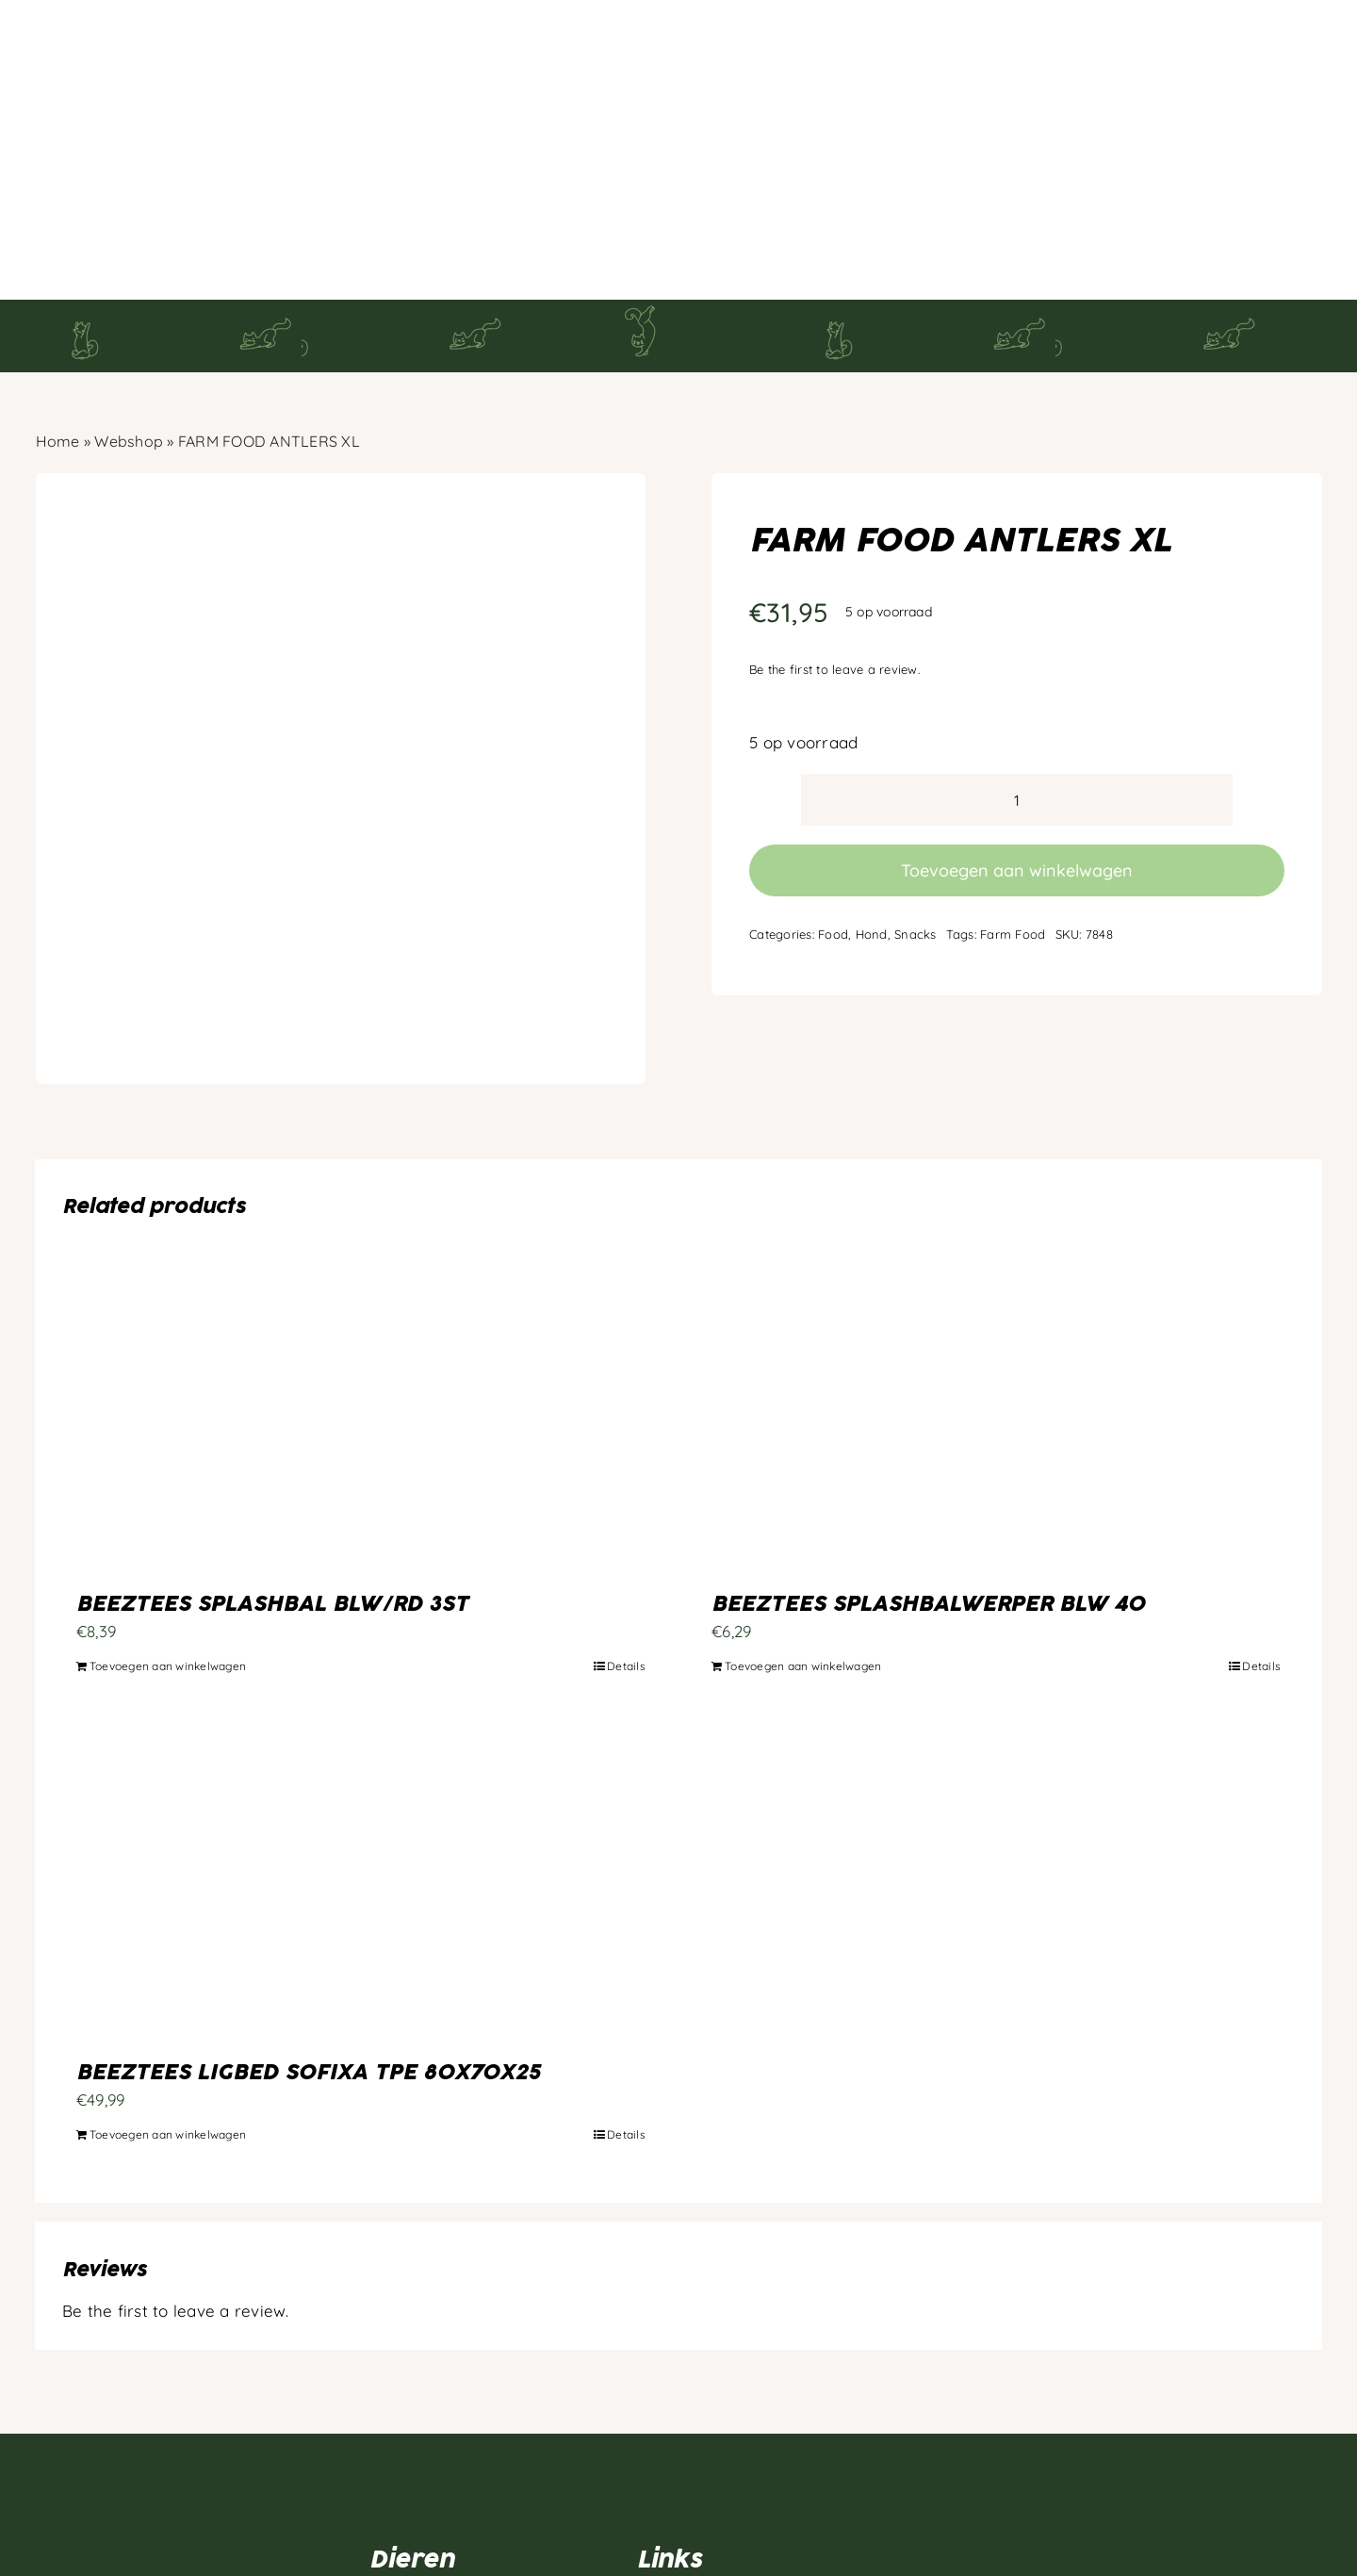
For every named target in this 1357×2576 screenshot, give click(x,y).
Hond (872, 838)
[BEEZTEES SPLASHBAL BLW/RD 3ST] (361, 1321)
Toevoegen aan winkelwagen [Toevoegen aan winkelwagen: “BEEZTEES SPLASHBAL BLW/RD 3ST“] (168, 1572)
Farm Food (1012, 838)
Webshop (128, 346)
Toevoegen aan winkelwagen (1017, 775)
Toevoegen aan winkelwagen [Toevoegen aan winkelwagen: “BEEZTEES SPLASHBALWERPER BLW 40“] (803, 1572)
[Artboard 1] (143, 2376)
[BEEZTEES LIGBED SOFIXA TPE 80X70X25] (361, 1790)
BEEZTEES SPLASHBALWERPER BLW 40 (928, 1510)
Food (833, 838)
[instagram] (81, 2531)
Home (58, 346)
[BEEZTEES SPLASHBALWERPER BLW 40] (996, 1321)
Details (626, 1572)
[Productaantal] (1017, 705)
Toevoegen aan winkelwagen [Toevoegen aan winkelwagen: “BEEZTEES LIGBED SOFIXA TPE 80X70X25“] (168, 2040)
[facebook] (44, 2531)
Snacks (915, 838)
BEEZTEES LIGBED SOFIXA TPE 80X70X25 (308, 1978)
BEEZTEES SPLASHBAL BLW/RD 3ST (272, 1510)
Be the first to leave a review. (834, 574)
